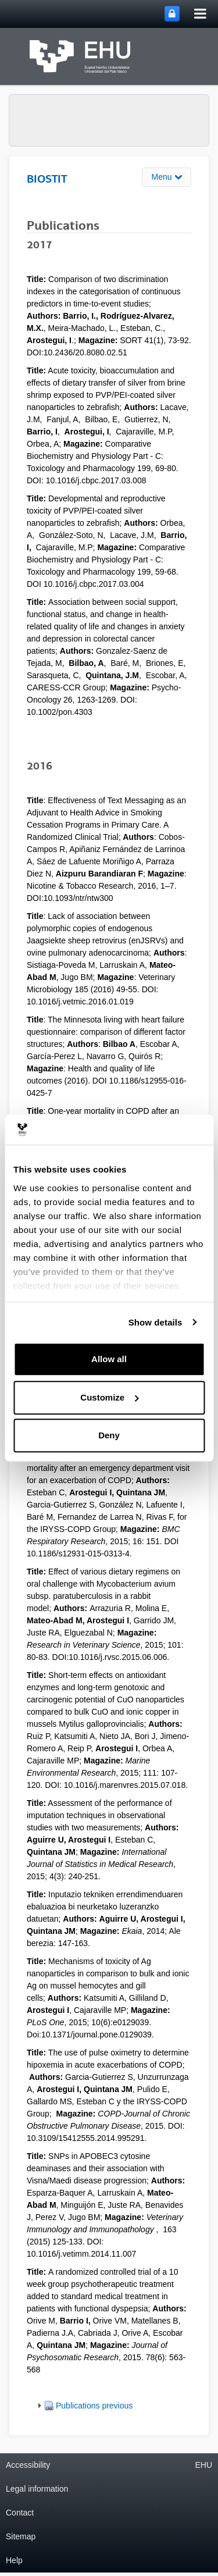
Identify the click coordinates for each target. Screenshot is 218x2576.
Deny (109, 1435)
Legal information (37, 2488)
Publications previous (94, 2405)
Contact (20, 2512)
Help (14, 2560)
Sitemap (20, 2536)
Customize (109, 1397)
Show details (155, 1322)
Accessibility (28, 2465)
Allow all (109, 1359)
